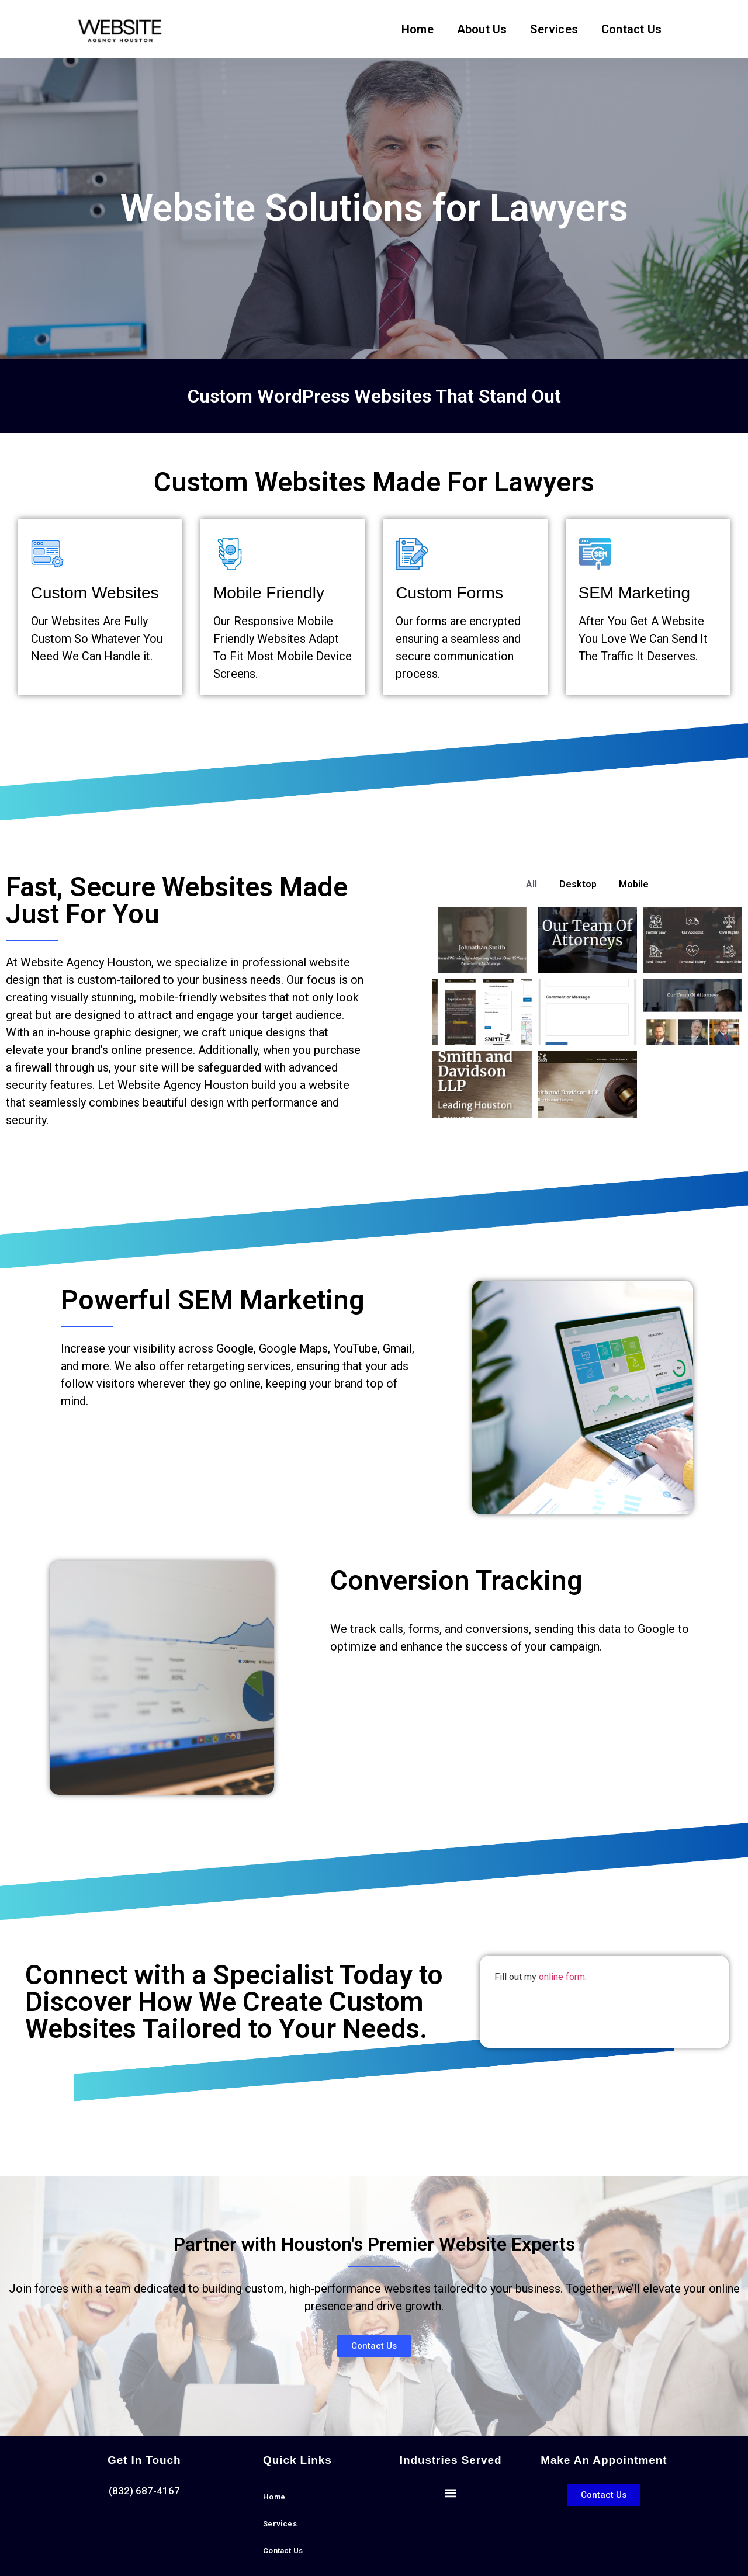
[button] (451, 2493)
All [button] (531, 884)
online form (562, 1976)
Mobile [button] (634, 884)
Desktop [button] (578, 884)
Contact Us (631, 29)
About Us (482, 29)
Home (417, 29)
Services (554, 29)
